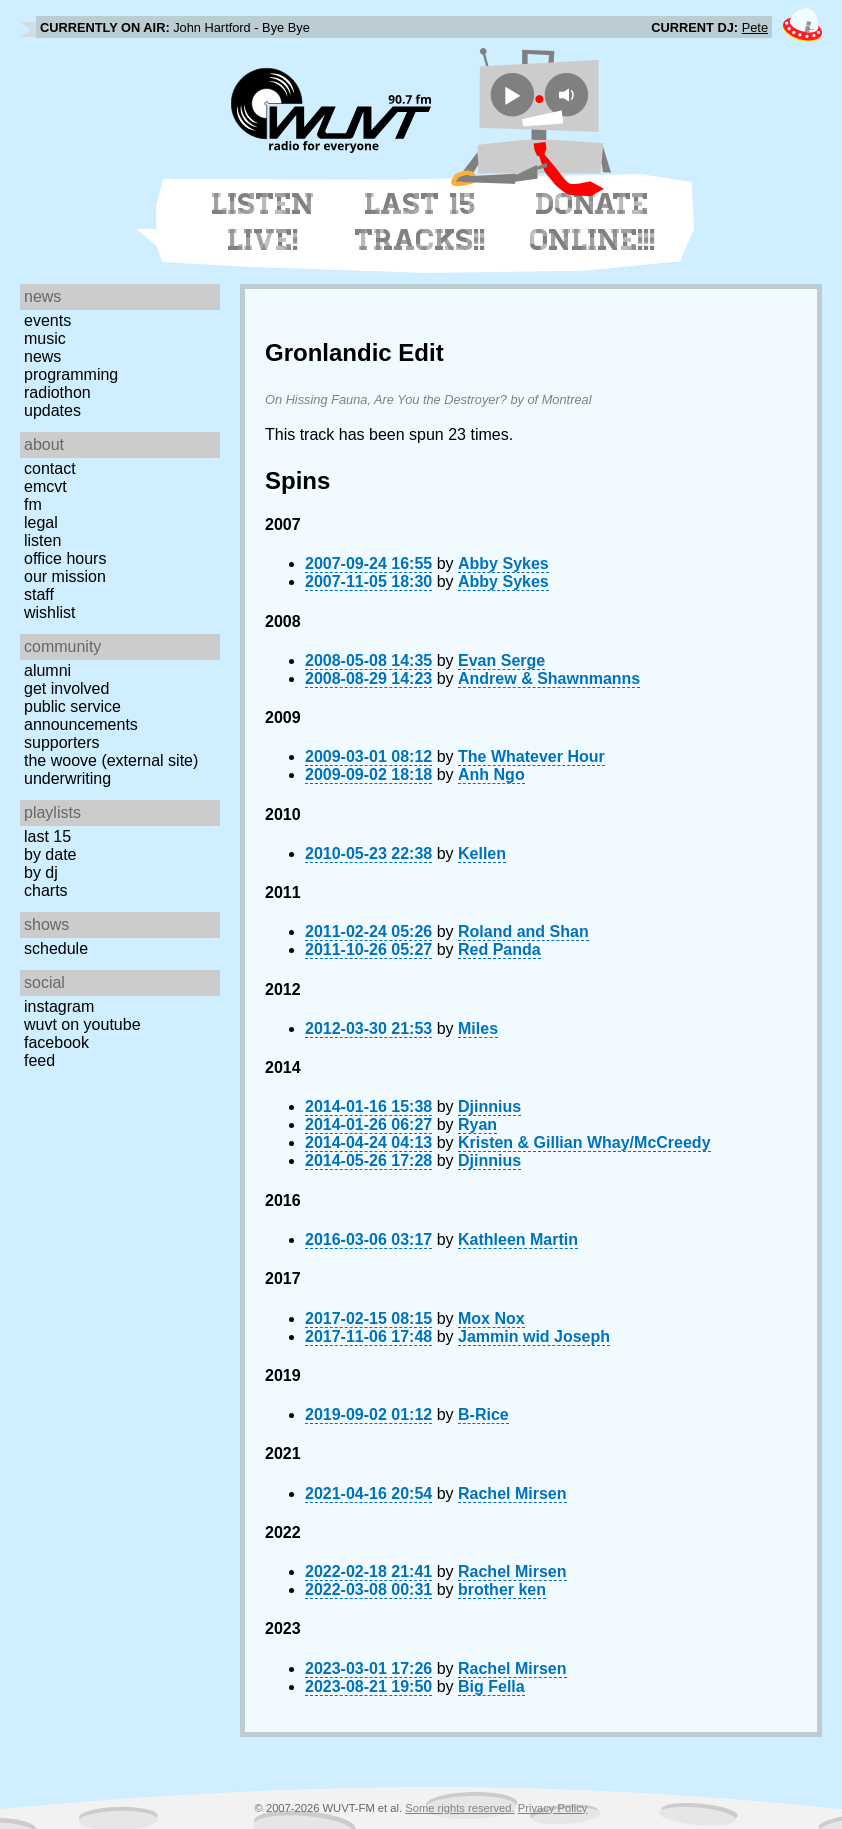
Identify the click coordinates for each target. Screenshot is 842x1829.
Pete (755, 27)
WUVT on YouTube (82, 1024)
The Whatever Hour (531, 756)
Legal (41, 522)
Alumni (47, 670)
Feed (39, 1060)
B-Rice (483, 1414)
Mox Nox (491, 1318)
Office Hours (65, 558)
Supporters (62, 742)
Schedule (56, 948)
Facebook (56, 1042)
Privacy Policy (553, 1808)
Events (47, 320)
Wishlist (50, 612)
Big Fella (491, 1686)
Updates (52, 410)
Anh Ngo (491, 774)
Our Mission (65, 576)
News (42, 356)
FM (33, 504)
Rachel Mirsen (512, 1493)
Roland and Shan (523, 931)
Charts (46, 890)
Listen (42, 540)
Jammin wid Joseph (534, 1336)
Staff (39, 594)
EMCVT (45, 486)
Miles (478, 1028)
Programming (71, 374)
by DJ (41, 872)
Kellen (482, 853)
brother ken (502, 1589)
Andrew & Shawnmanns (549, 678)
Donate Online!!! (593, 222)
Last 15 (47, 836)
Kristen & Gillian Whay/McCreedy (584, 1142)
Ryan (477, 1124)
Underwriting (67, 778)
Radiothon (57, 392)
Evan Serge (501, 660)
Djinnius (489, 1106)
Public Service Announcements (81, 715)
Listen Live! (263, 222)
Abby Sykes (503, 563)
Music (45, 338)
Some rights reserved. (459, 1808)
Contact (50, 468)
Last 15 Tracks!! (420, 222)
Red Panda (499, 949)
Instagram (59, 1006)
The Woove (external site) (111, 760)
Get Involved (66, 688)
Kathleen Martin (518, 1239)
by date (50, 854)
